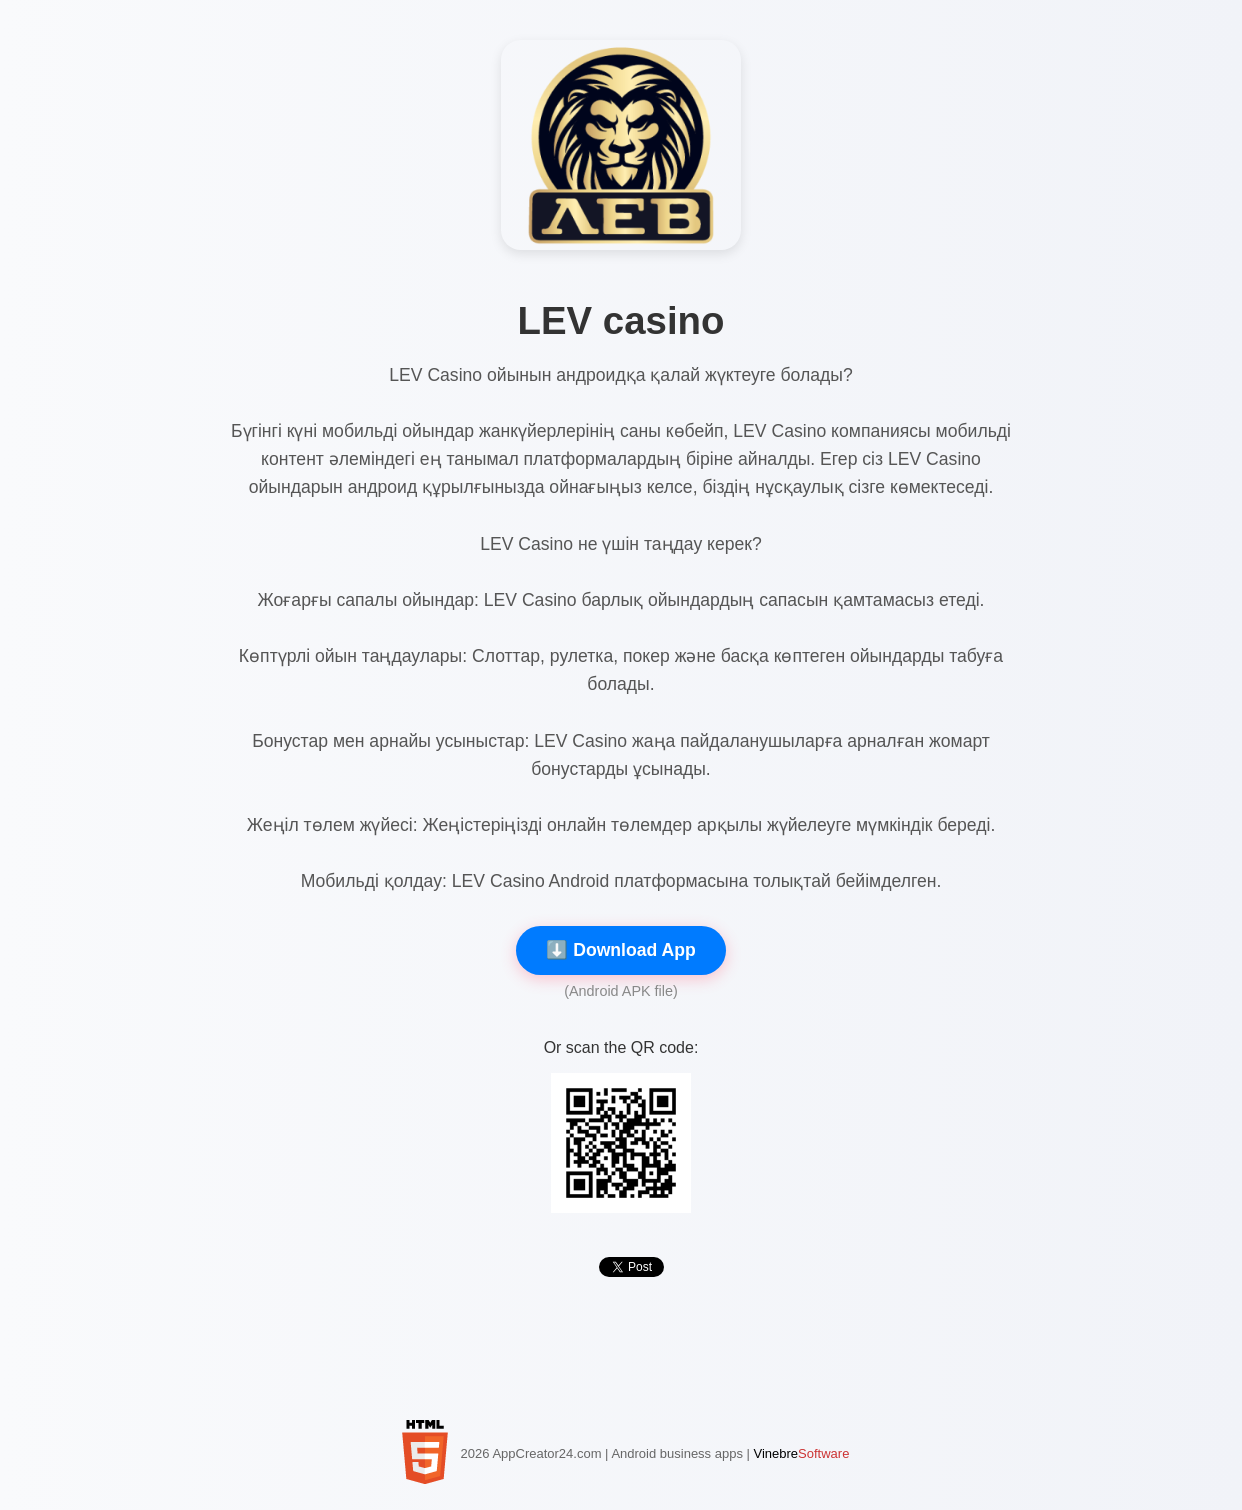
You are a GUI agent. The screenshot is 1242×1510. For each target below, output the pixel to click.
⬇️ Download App (620, 950)
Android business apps (677, 1453)
